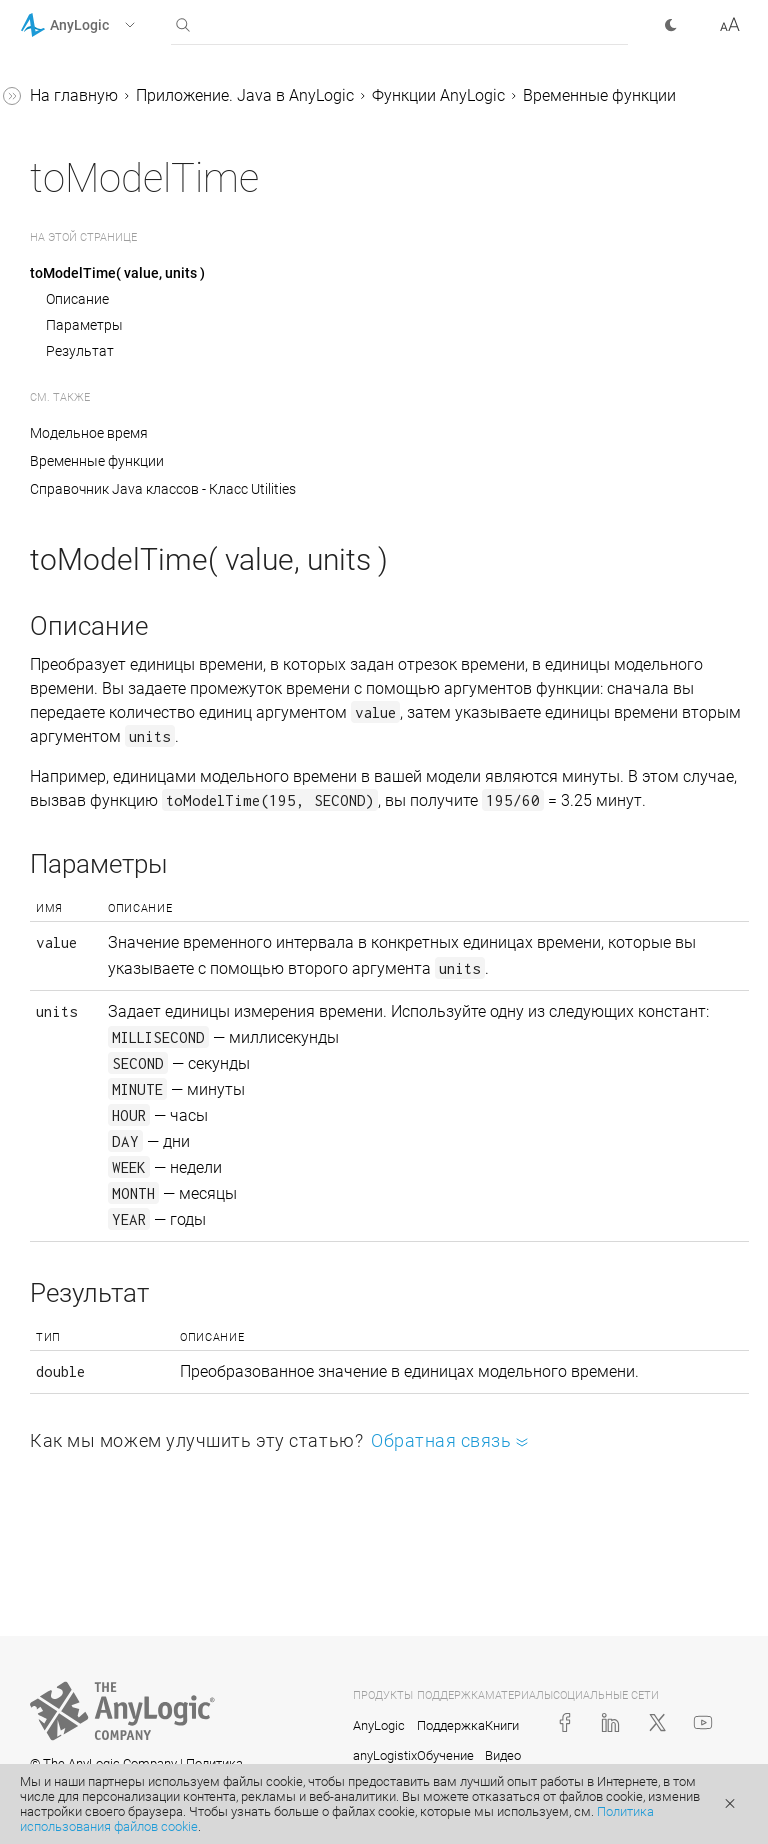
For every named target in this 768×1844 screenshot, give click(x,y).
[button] (103, 25)
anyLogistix (385, 1755)
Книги (502, 1725)
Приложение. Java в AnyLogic (245, 95)
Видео (503, 1755)
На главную (74, 95)
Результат (80, 351)
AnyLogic (379, 1725)
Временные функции (599, 95)
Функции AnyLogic (438, 95)
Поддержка (451, 1725)
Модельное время (89, 433)
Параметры (84, 325)
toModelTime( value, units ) (117, 273)
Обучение (445, 1755)
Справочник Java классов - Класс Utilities (163, 489)
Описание (77, 299)
